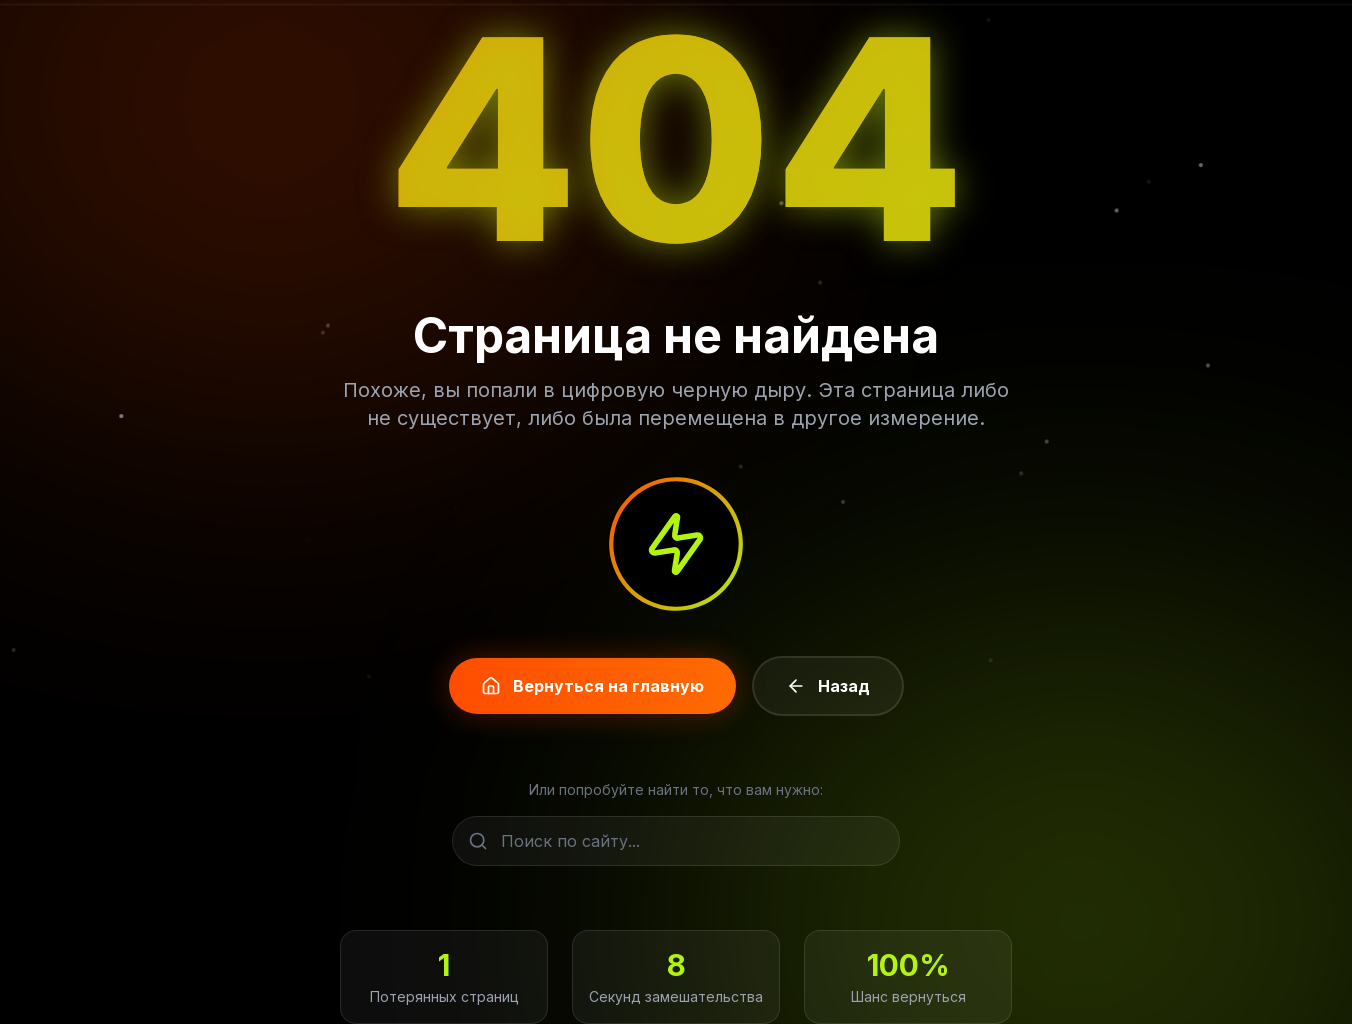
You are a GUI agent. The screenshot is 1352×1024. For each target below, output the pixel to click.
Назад (828, 686)
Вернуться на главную (592, 686)
